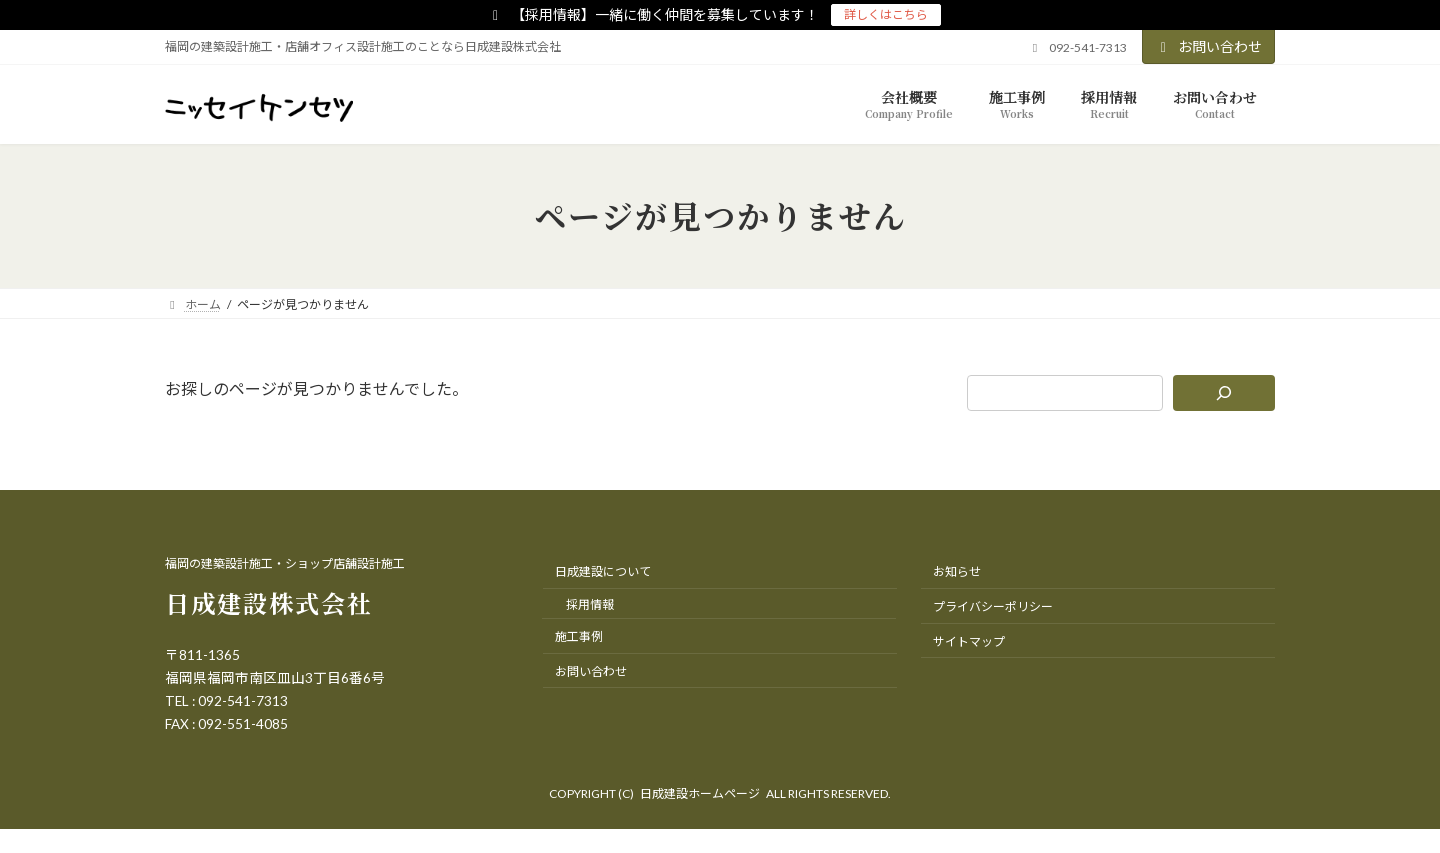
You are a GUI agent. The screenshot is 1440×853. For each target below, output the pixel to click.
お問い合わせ (1209, 46)
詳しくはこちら (886, 14)
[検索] (1224, 393)
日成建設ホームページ (700, 793)
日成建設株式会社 (269, 602)
